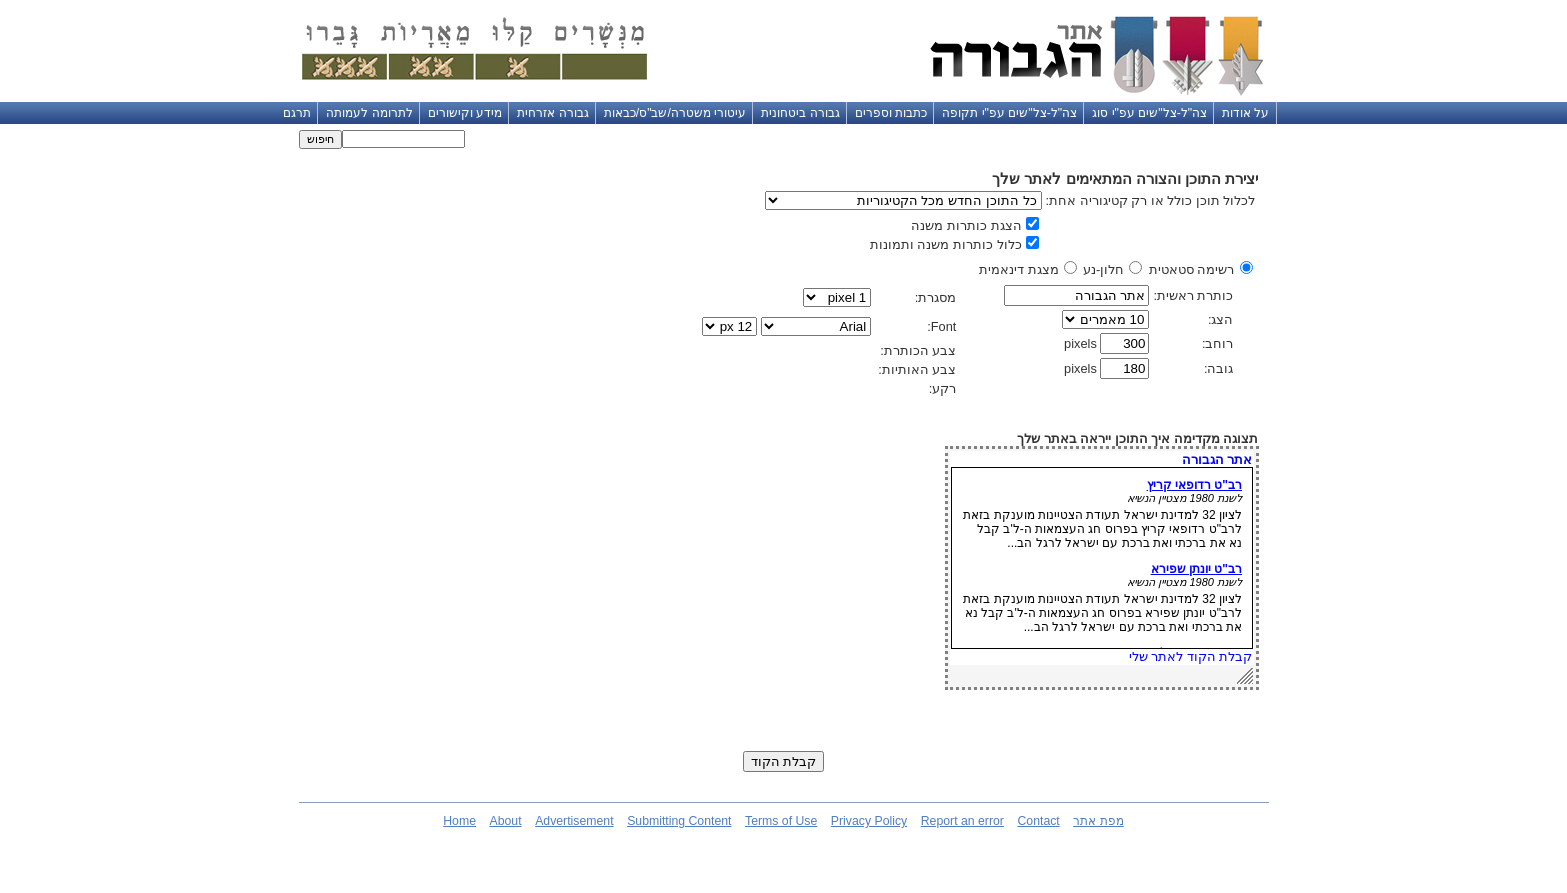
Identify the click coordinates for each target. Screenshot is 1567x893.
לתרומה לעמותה (369, 113)
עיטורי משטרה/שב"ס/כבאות (675, 113)
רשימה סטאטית (1192, 269)
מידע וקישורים (465, 113)
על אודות (1245, 113)
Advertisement (574, 821)
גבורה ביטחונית (800, 113)
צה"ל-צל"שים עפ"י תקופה (1009, 113)
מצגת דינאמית (1019, 269)
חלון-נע (1103, 269)
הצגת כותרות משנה (966, 225)
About (506, 821)
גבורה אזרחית (552, 113)
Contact (1038, 821)
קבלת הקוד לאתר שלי (1191, 656)
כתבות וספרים (891, 113)
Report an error (962, 821)
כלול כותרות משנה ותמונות (946, 244)
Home (459, 821)
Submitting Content (679, 821)
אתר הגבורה (1217, 459)
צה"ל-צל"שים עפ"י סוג (1149, 113)
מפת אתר (1098, 821)
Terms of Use (781, 821)
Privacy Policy (869, 821)
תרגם (297, 113)
